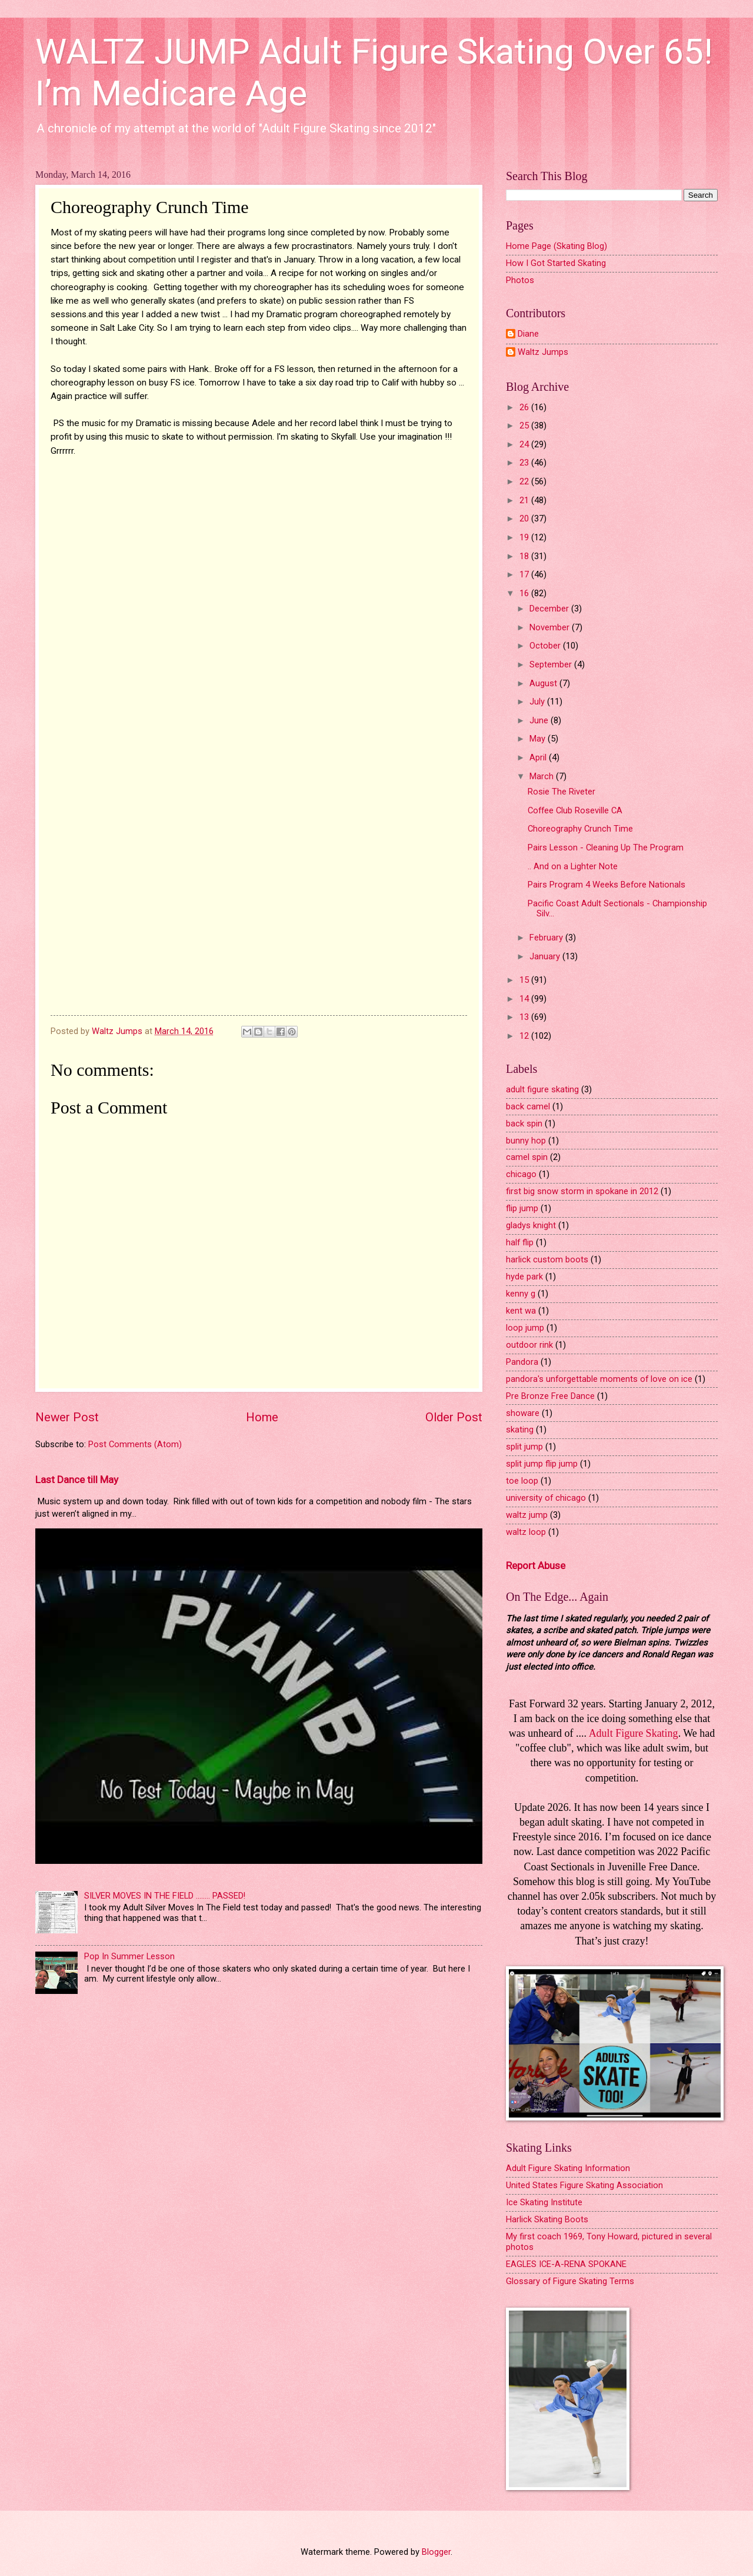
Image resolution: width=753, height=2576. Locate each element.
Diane (528, 334)
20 (525, 518)
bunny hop (526, 1140)
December (550, 608)
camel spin (527, 1157)
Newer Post (67, 1417)
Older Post (453, 1417)
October (546, 645)
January (545, 956)
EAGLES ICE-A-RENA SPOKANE (566, 2264)
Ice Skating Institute (544, 2202)
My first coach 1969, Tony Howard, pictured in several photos (609, 2241)
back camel (528, 1106)
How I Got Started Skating (556, 263)
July (538, 701)
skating (520, 1429)
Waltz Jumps (543, 352)
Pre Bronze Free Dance (550, 1396)
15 (525, 980)
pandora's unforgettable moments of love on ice (599, 1379)
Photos (520, 280)
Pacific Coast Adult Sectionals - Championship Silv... (617, 908)
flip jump (522, 1208)
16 (525, 593)
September (551, 664)
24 (525, 444)
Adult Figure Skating (633, 1733)
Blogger (436, 2552)
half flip (520, 1242)
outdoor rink (529, 1344)
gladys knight (531, 1225)
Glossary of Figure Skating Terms (570, 2281)
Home (262, 1417)
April (539, 757)
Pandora (522, 1362)
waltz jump (527, 1515)
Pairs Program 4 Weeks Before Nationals (606, 884)
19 (525, 537)
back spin (524, 1123)
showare (522, 1413)
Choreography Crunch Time (580, 828)
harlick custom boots (547, 1259)
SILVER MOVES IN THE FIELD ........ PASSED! (164, 1895)
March (542, 776)
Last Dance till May (76, 1479)
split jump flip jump (542, 1463)
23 (525, 462)
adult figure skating (542, 1089)
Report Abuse (535, 1565)
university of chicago (546, 1498)
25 (525, 425)
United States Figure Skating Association (584, 2185)
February (547, 937)
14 (525, 998)
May (538, 738)
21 (525, 500)
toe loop (522, 1480)
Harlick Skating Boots (547, 2219)
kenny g (520, 1293)
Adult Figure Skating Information (568, 2168)
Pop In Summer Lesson (129, 1956)
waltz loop (526, 1532)
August (544, 683)
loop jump (525, 1327)
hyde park (524, 1276)
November (550, 627)
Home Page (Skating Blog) (556, 246)
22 (525, 481)
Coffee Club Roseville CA (575, 810)
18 (525, 556)
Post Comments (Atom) (135, 1444)
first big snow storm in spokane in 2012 (582, 1191)
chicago (521, 1174)
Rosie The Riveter (561, 791)
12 (525, 1036)
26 (525, 407)
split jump (524, 1446)
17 (525, 574)
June (540, 720)
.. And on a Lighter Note (573, 866)
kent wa (521, 1310)
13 (525, 1017)
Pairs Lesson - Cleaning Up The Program (606, 847)
